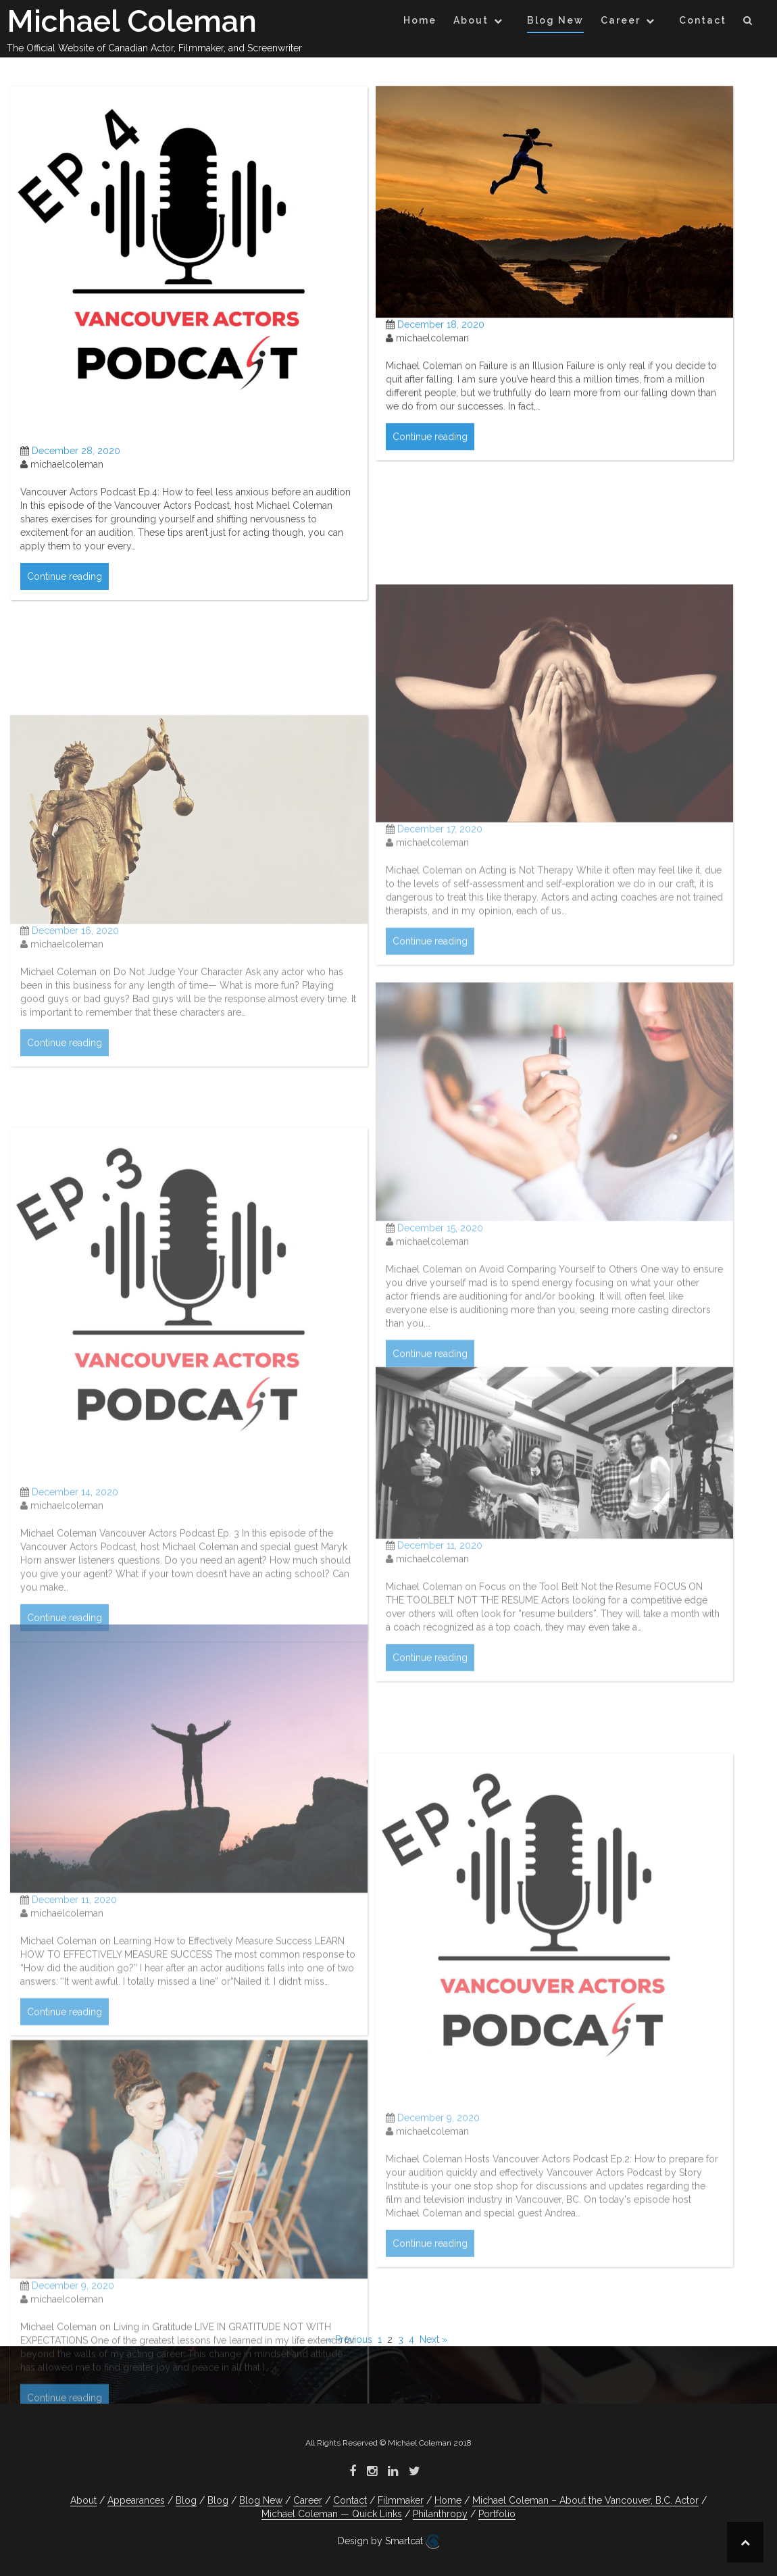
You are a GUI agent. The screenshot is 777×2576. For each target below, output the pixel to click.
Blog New (555, 20)
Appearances (136, 2500)
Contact (702, 20)
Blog (186, 2500)
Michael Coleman (132, 21)
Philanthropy (440, 2513)
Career (621, 20)
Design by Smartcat (388, 2541)
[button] (748, 23)
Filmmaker (401, 2500)
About (470, 20)
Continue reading (64, 601)
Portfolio (497, 2513)
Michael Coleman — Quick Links (331, 2513)
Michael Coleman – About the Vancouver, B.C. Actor (585, 2500)
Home (419, 20)
